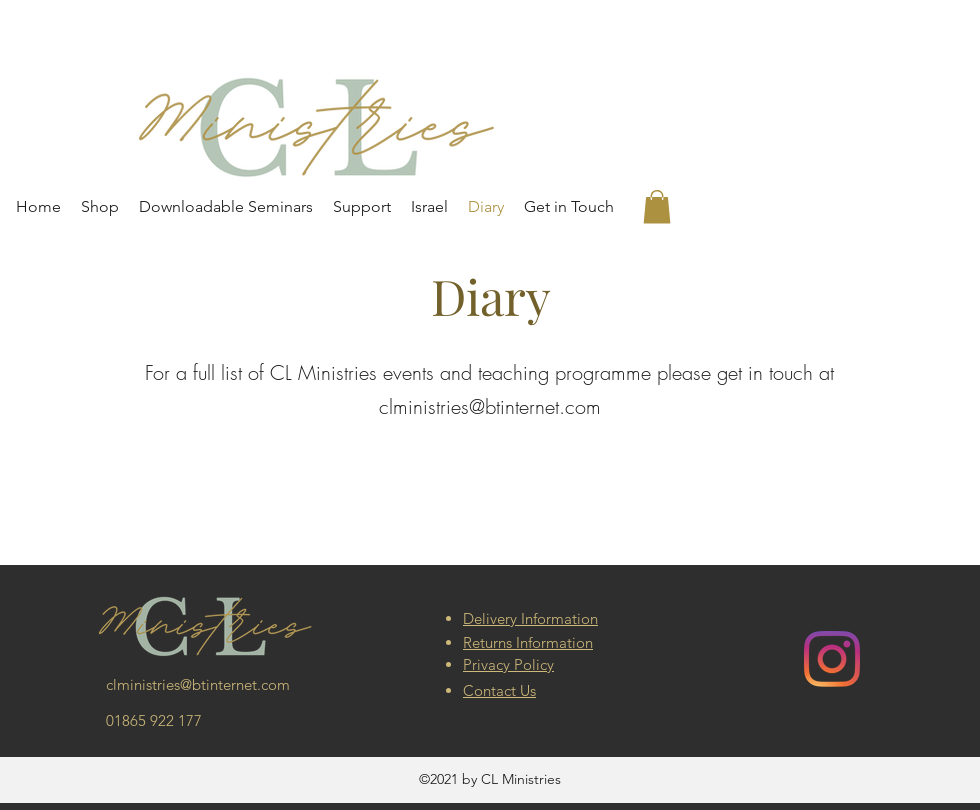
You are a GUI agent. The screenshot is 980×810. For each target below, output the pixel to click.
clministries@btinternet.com (490, 406)
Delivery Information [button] (530, 618)
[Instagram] (832, 659)
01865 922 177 (154, 720)
